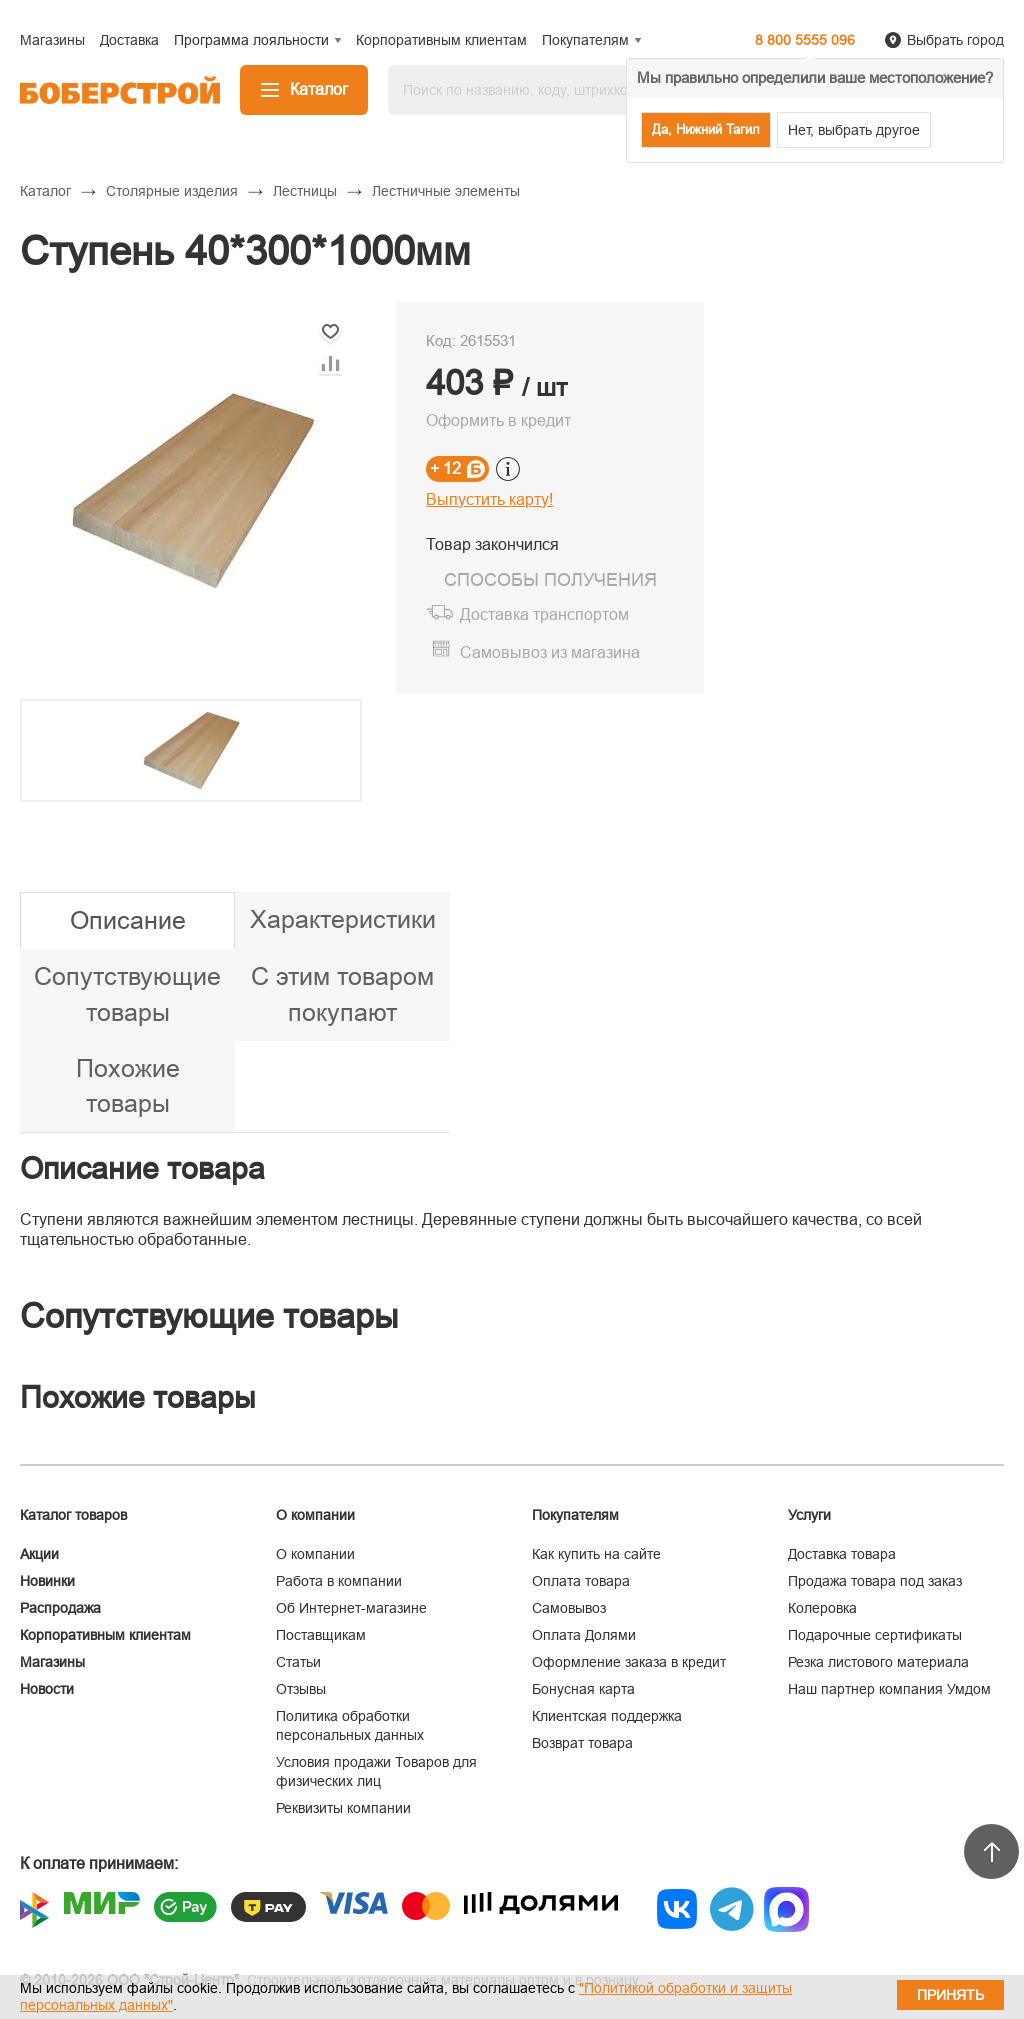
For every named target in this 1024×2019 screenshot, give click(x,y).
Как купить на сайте (596, 1554)
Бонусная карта (583, 1689)
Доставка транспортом (544, 614)
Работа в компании (339, 1581)
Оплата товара (581, 1581)
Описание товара (142, 1168)
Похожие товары (128, 1086)
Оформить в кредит (498, 420)
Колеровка (822, 1608)
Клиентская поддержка (607, 1716)
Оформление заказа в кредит (629, 1662)
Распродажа (60, 1608)
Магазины (52, 1662)
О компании (315, 1554)
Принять (950, 1995)
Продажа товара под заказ (875, 1581)
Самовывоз (569, 1608)
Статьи (298, 1662)
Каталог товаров (73, 1515)
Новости (47, 1689)
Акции (39, 1554)
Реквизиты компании (343, 1808)
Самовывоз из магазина (550, 652)
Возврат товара (582, 1743)
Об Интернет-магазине (351, 1608)
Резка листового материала (878, 1662)
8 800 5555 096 (805, 40)
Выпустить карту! (489, 499)
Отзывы (301, 1689)
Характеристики (343, 919)
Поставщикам (321, 1635)
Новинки (47, 1581)
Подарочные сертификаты (875, 1635)
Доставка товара (842, 1554)
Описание (128, 920)
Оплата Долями (584, 1635)
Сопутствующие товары (127, 994)
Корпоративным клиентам (105, 1635)
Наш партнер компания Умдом (889, 1689)
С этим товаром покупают (342, 994)
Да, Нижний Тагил (706, 129)
